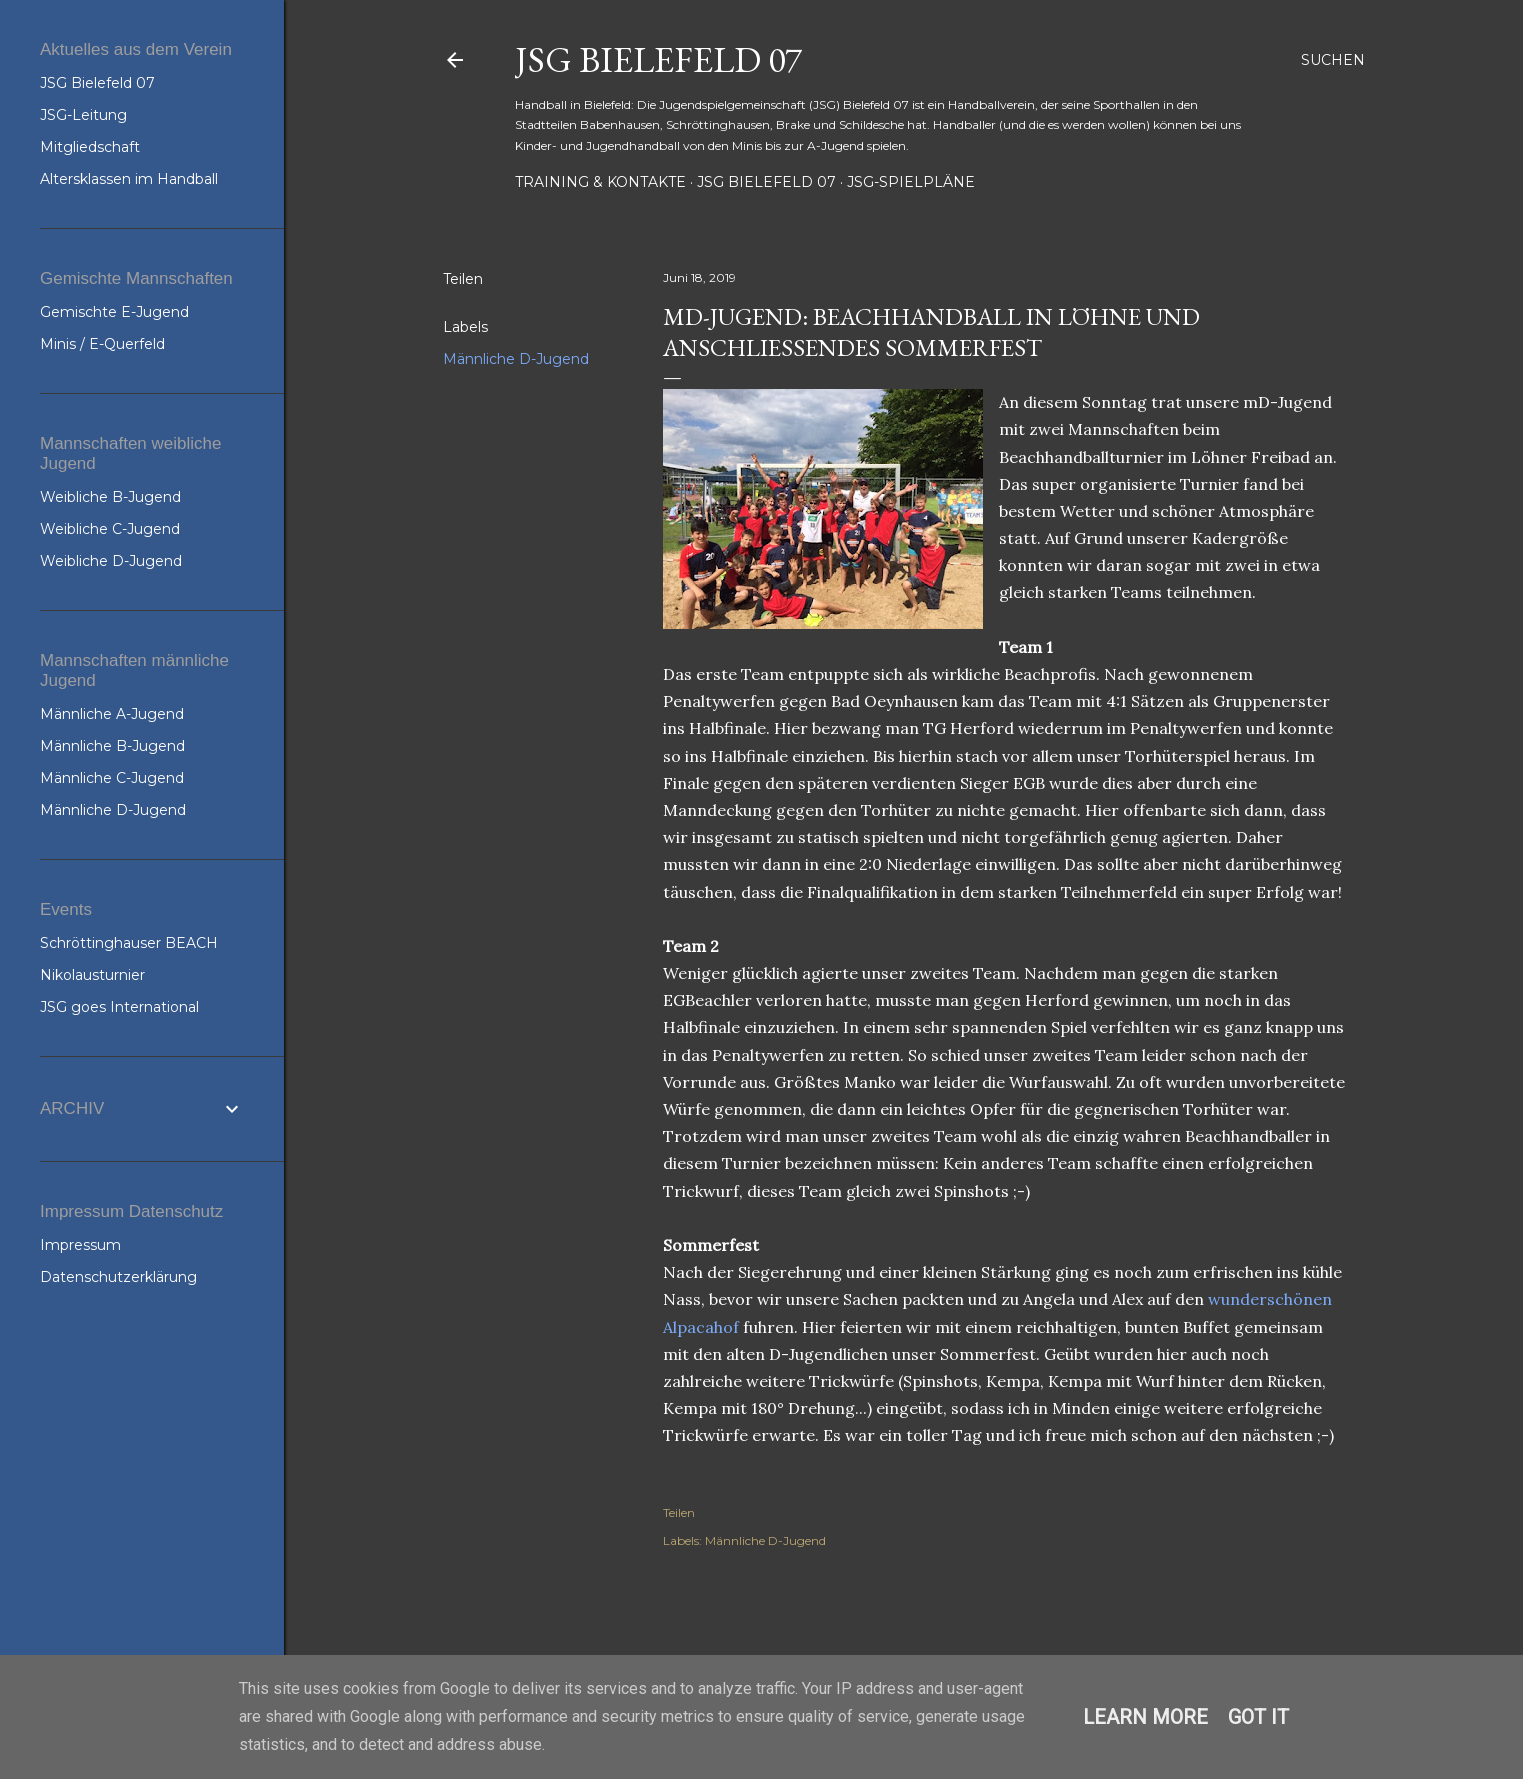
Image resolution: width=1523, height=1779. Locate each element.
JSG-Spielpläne (911, 182)
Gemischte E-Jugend (114, 312)
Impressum (80, 1245)
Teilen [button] (463, 279)
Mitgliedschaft (90, 147)
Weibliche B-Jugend (110, 497)
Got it (1258, 1717)
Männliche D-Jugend (516, 359)
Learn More (1145, 1717)
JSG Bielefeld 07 (658, 59)
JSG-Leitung (83, 115)
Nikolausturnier (92, 975)
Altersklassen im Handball (129, 179)
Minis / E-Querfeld (102, 344)
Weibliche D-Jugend (111, 561)
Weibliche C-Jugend (110, 529)
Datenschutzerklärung (118, 1277)
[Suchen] (1333, 60)
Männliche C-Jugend (112, 778)
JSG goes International (119, 1007)
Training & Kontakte (600, 182)
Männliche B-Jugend (112, 746)
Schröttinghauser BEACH (129, 943)
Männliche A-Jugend (112, 714)
